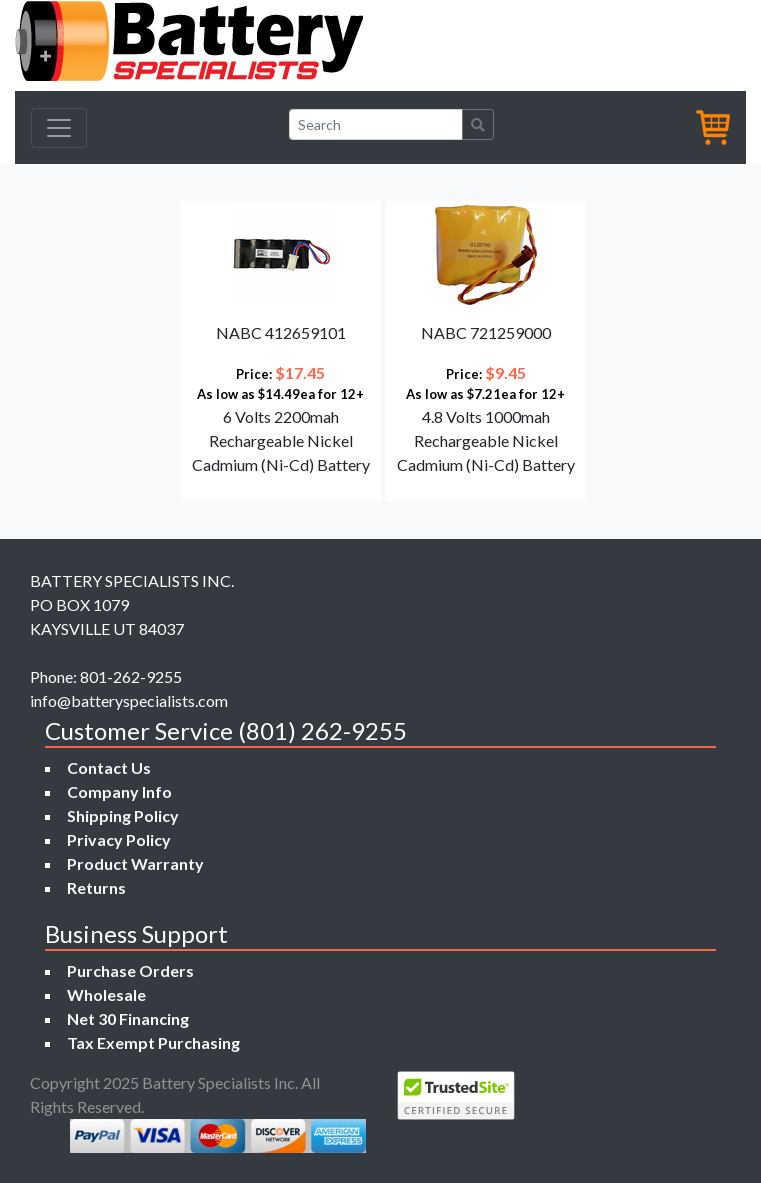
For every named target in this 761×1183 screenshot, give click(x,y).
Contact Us (109, 767)
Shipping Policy (123, 815)
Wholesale (106, 994)
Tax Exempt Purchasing (153, 1042)
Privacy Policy (119, 839)
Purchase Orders (130, 970)
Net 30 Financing (128, 1018)
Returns (96, 887)
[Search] (376, 124)
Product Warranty (135, 863)
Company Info (119, 791)
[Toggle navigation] (59, 128)
